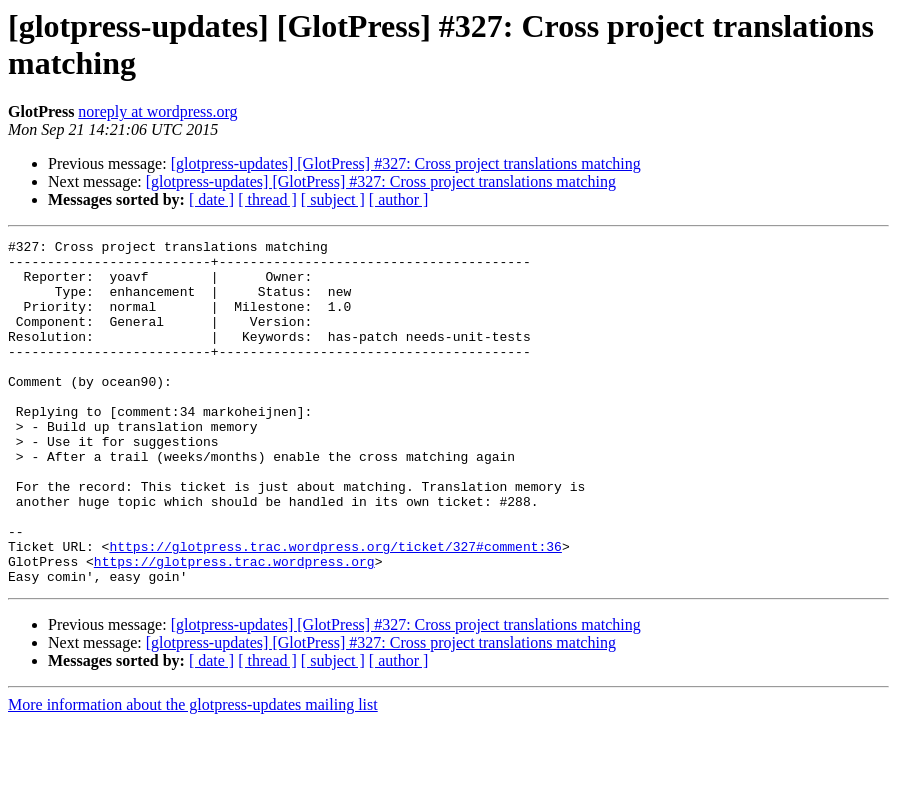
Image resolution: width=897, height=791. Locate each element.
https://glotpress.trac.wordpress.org (234, 627)
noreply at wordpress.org (157, 111)
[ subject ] (333, 199)
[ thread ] (267, 199)
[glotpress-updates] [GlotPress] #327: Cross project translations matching (406, 163)
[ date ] (211, 199)
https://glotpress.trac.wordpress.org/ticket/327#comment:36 (335, 609)
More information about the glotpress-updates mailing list (193, 773)
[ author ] (399, 199)
